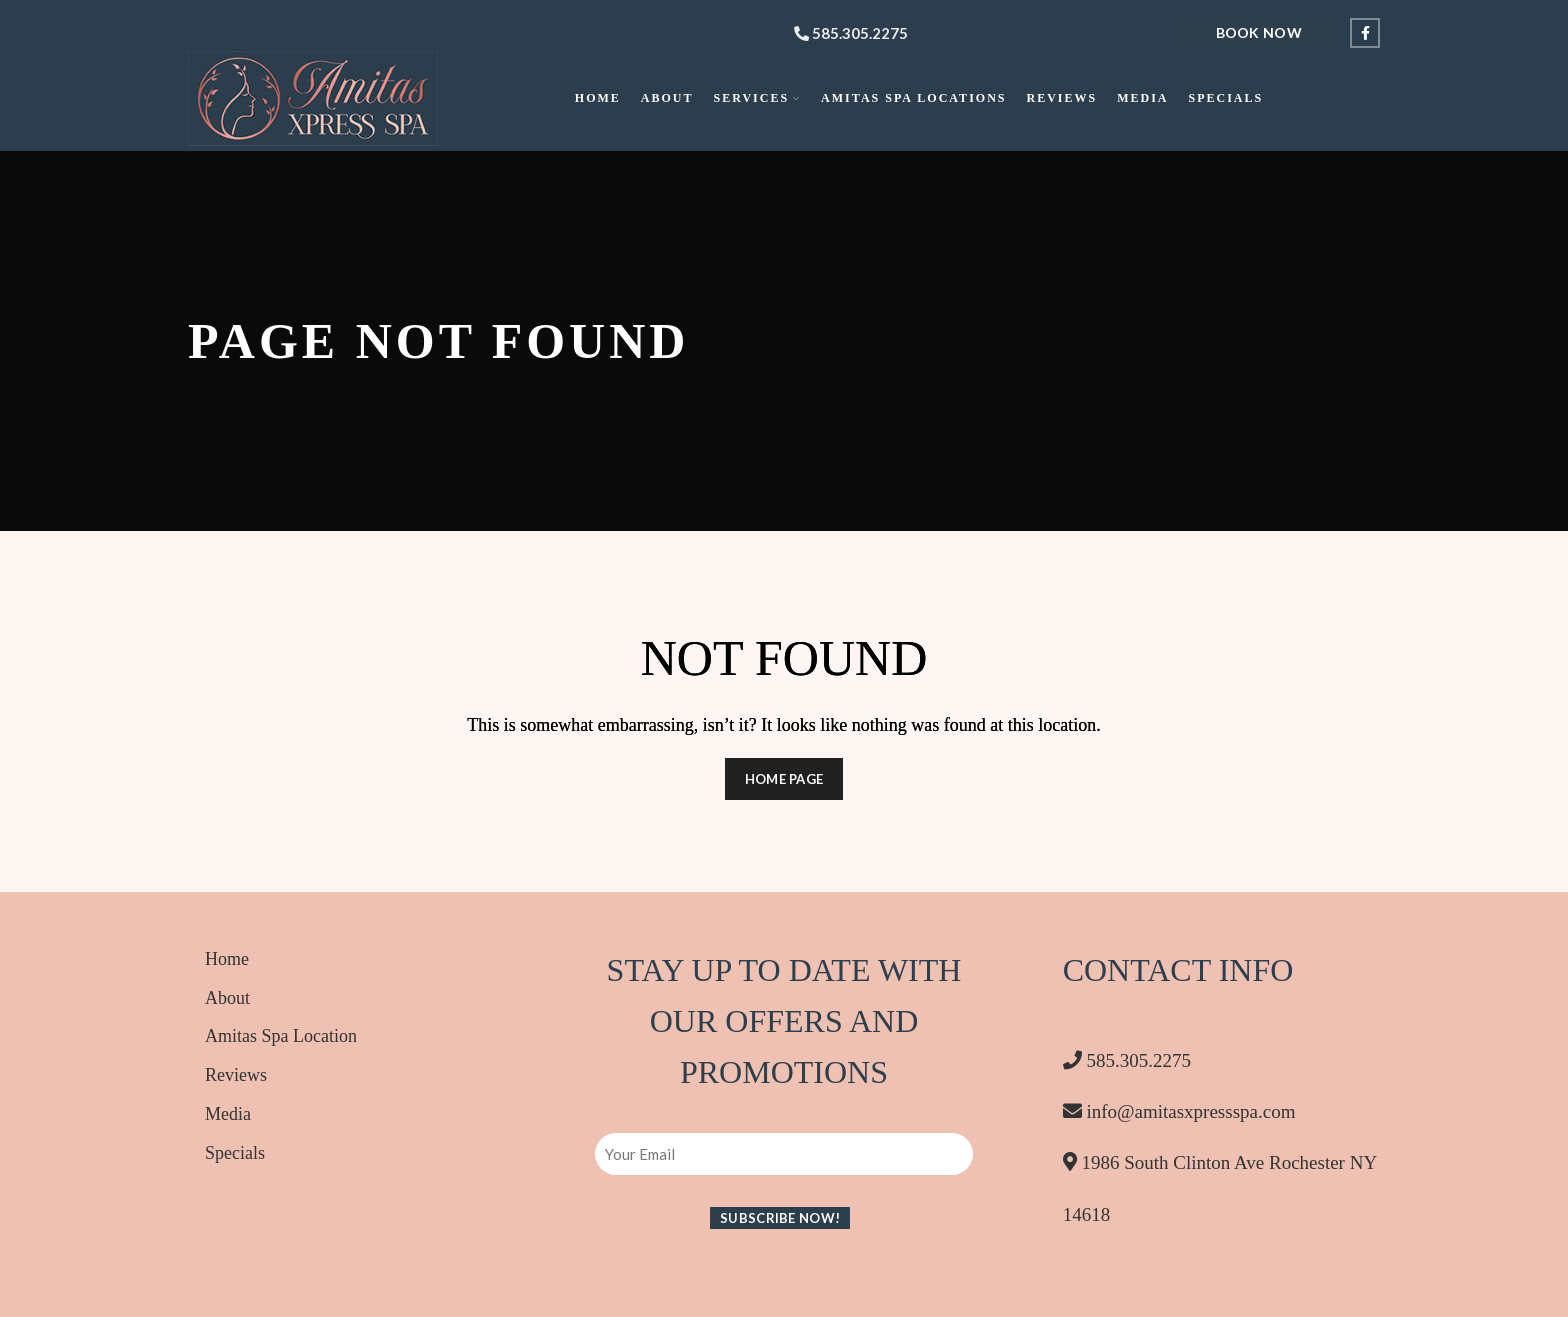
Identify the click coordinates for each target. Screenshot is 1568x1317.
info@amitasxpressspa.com (1179, 1111)
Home (227, 959)
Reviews (236, 1075)
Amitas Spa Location (281, 1036)
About (227, 998)
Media (228, 1114)
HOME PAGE (784, 779)
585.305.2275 (851, 33)
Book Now (1259, 32)
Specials (235, 1153)
